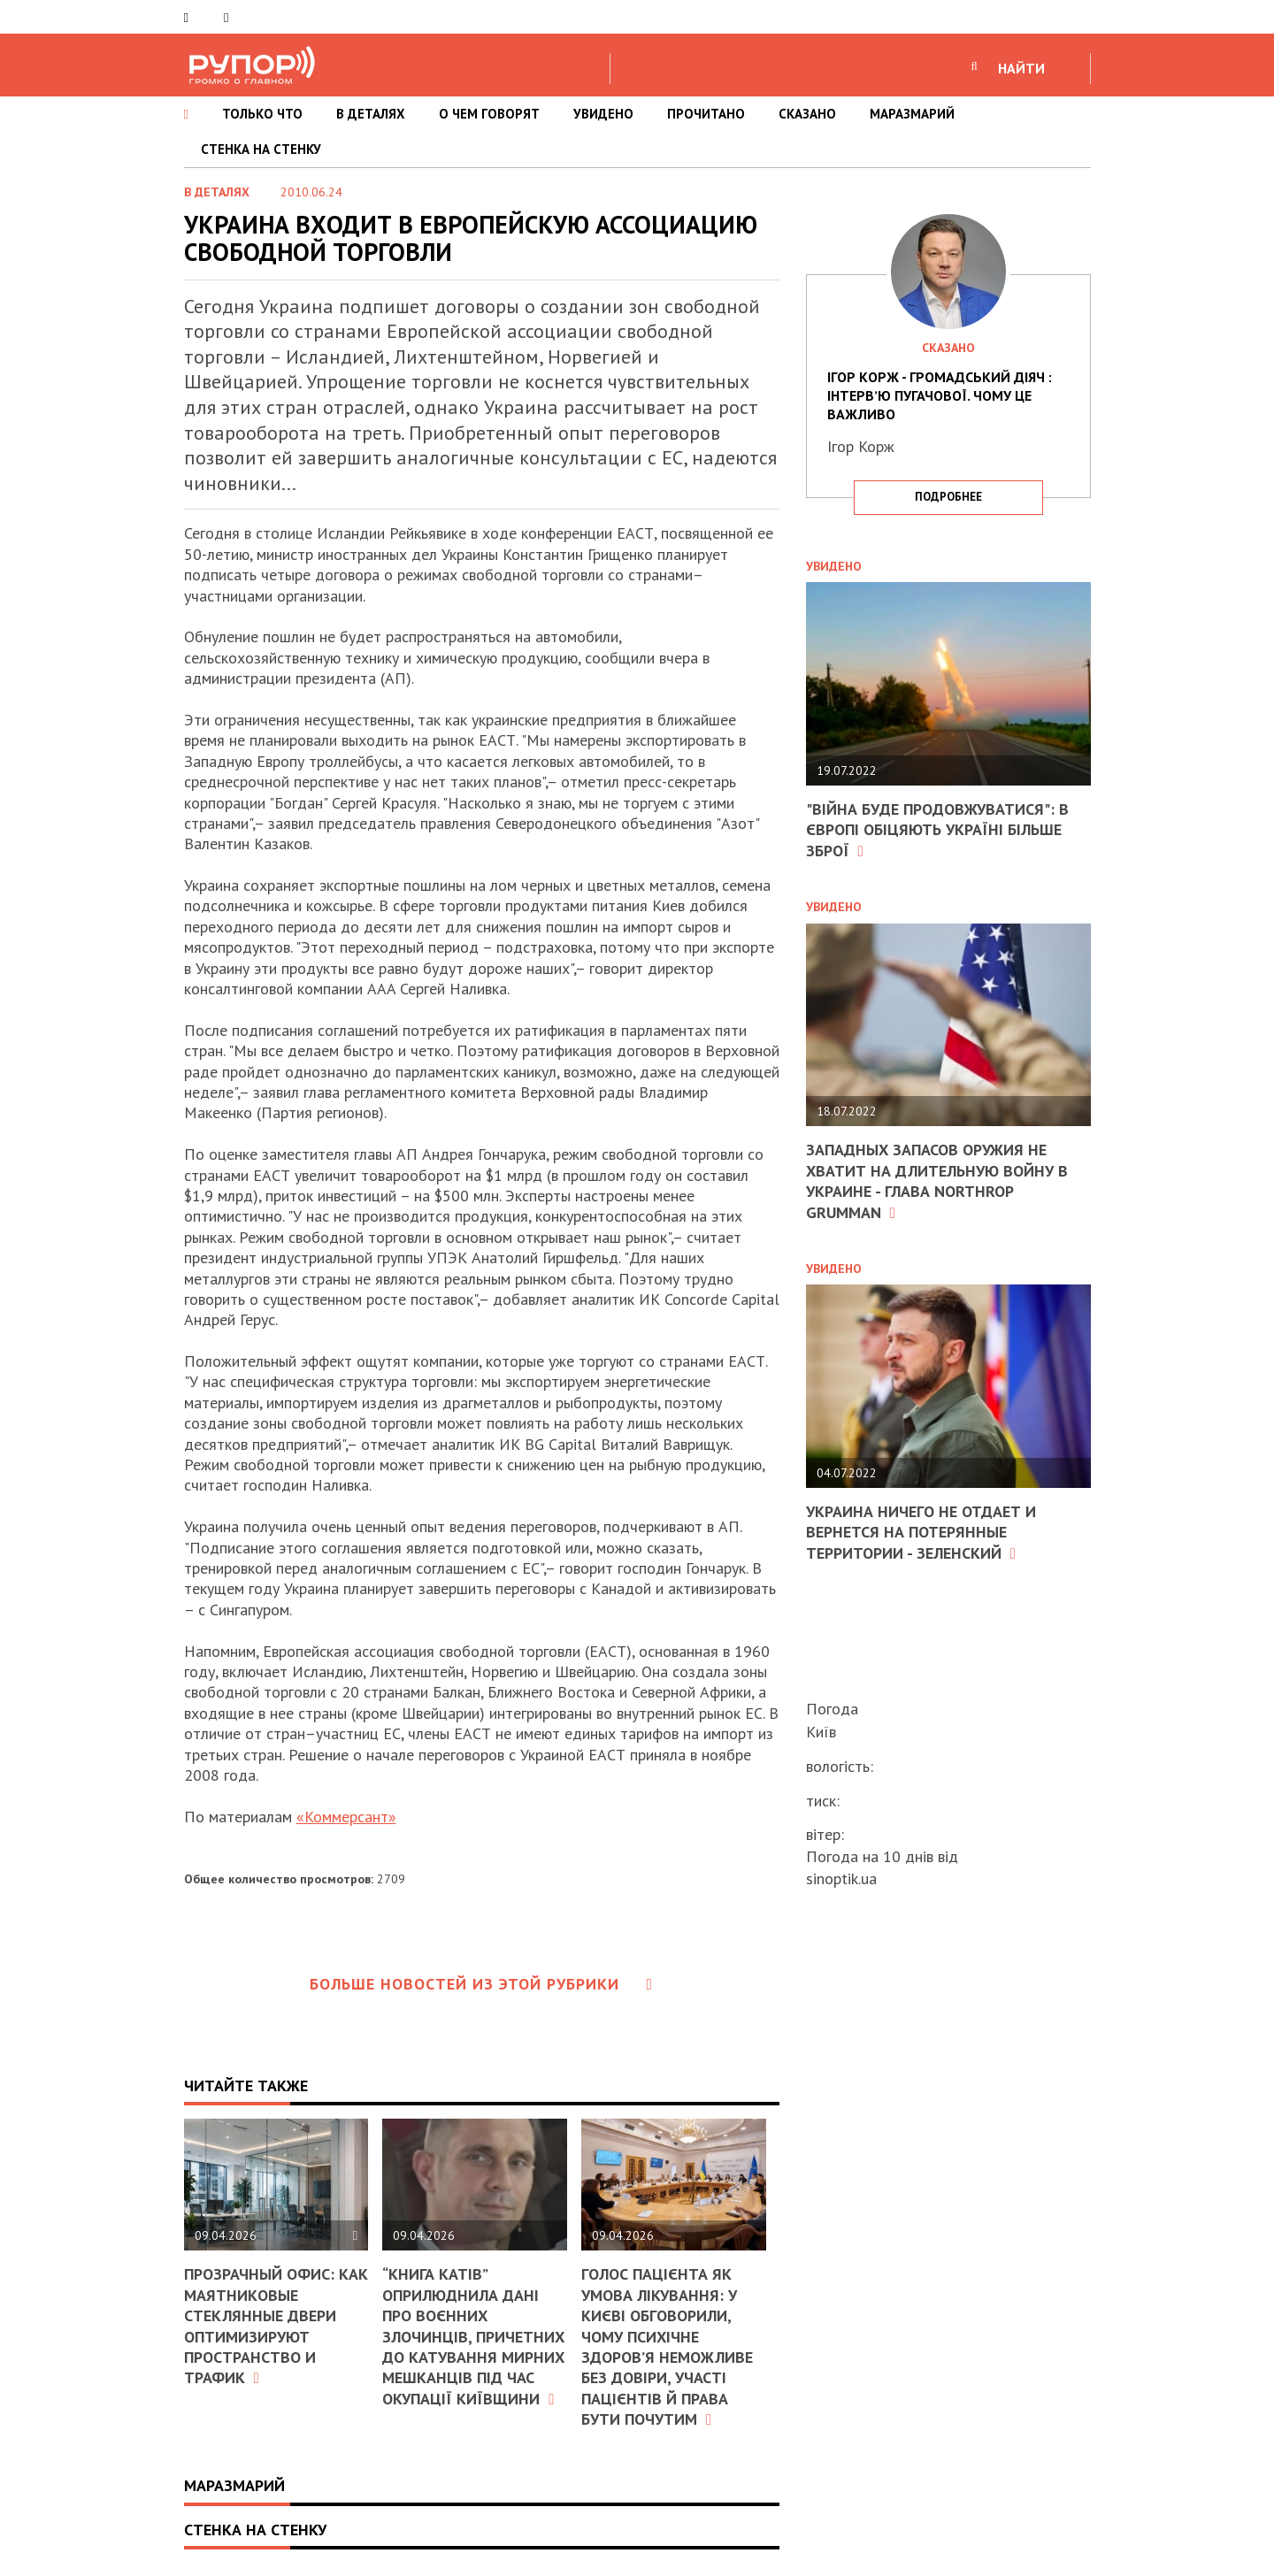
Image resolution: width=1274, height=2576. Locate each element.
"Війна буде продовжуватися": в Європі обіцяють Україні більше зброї (937, 830)
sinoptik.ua (841, 1878)
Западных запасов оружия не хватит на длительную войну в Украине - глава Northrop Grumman (937, 1180)
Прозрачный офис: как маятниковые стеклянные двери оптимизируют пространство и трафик (276, 2326)
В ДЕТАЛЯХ (370, 113)
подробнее (948, 496)
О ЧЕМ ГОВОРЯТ (489, 113)
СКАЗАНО (807, 113)
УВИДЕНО (603, 113)
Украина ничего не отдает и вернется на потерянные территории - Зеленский (921, 1532)
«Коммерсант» (346, 1816)
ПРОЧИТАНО (706, 113)
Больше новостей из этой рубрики (481, 1984)
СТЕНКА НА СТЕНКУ (261, 149)
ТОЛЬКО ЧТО (262, 113)
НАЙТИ (1021, 68)
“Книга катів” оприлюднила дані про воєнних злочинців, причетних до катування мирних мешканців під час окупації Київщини (473, 2336)
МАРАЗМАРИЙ (912, 113)
